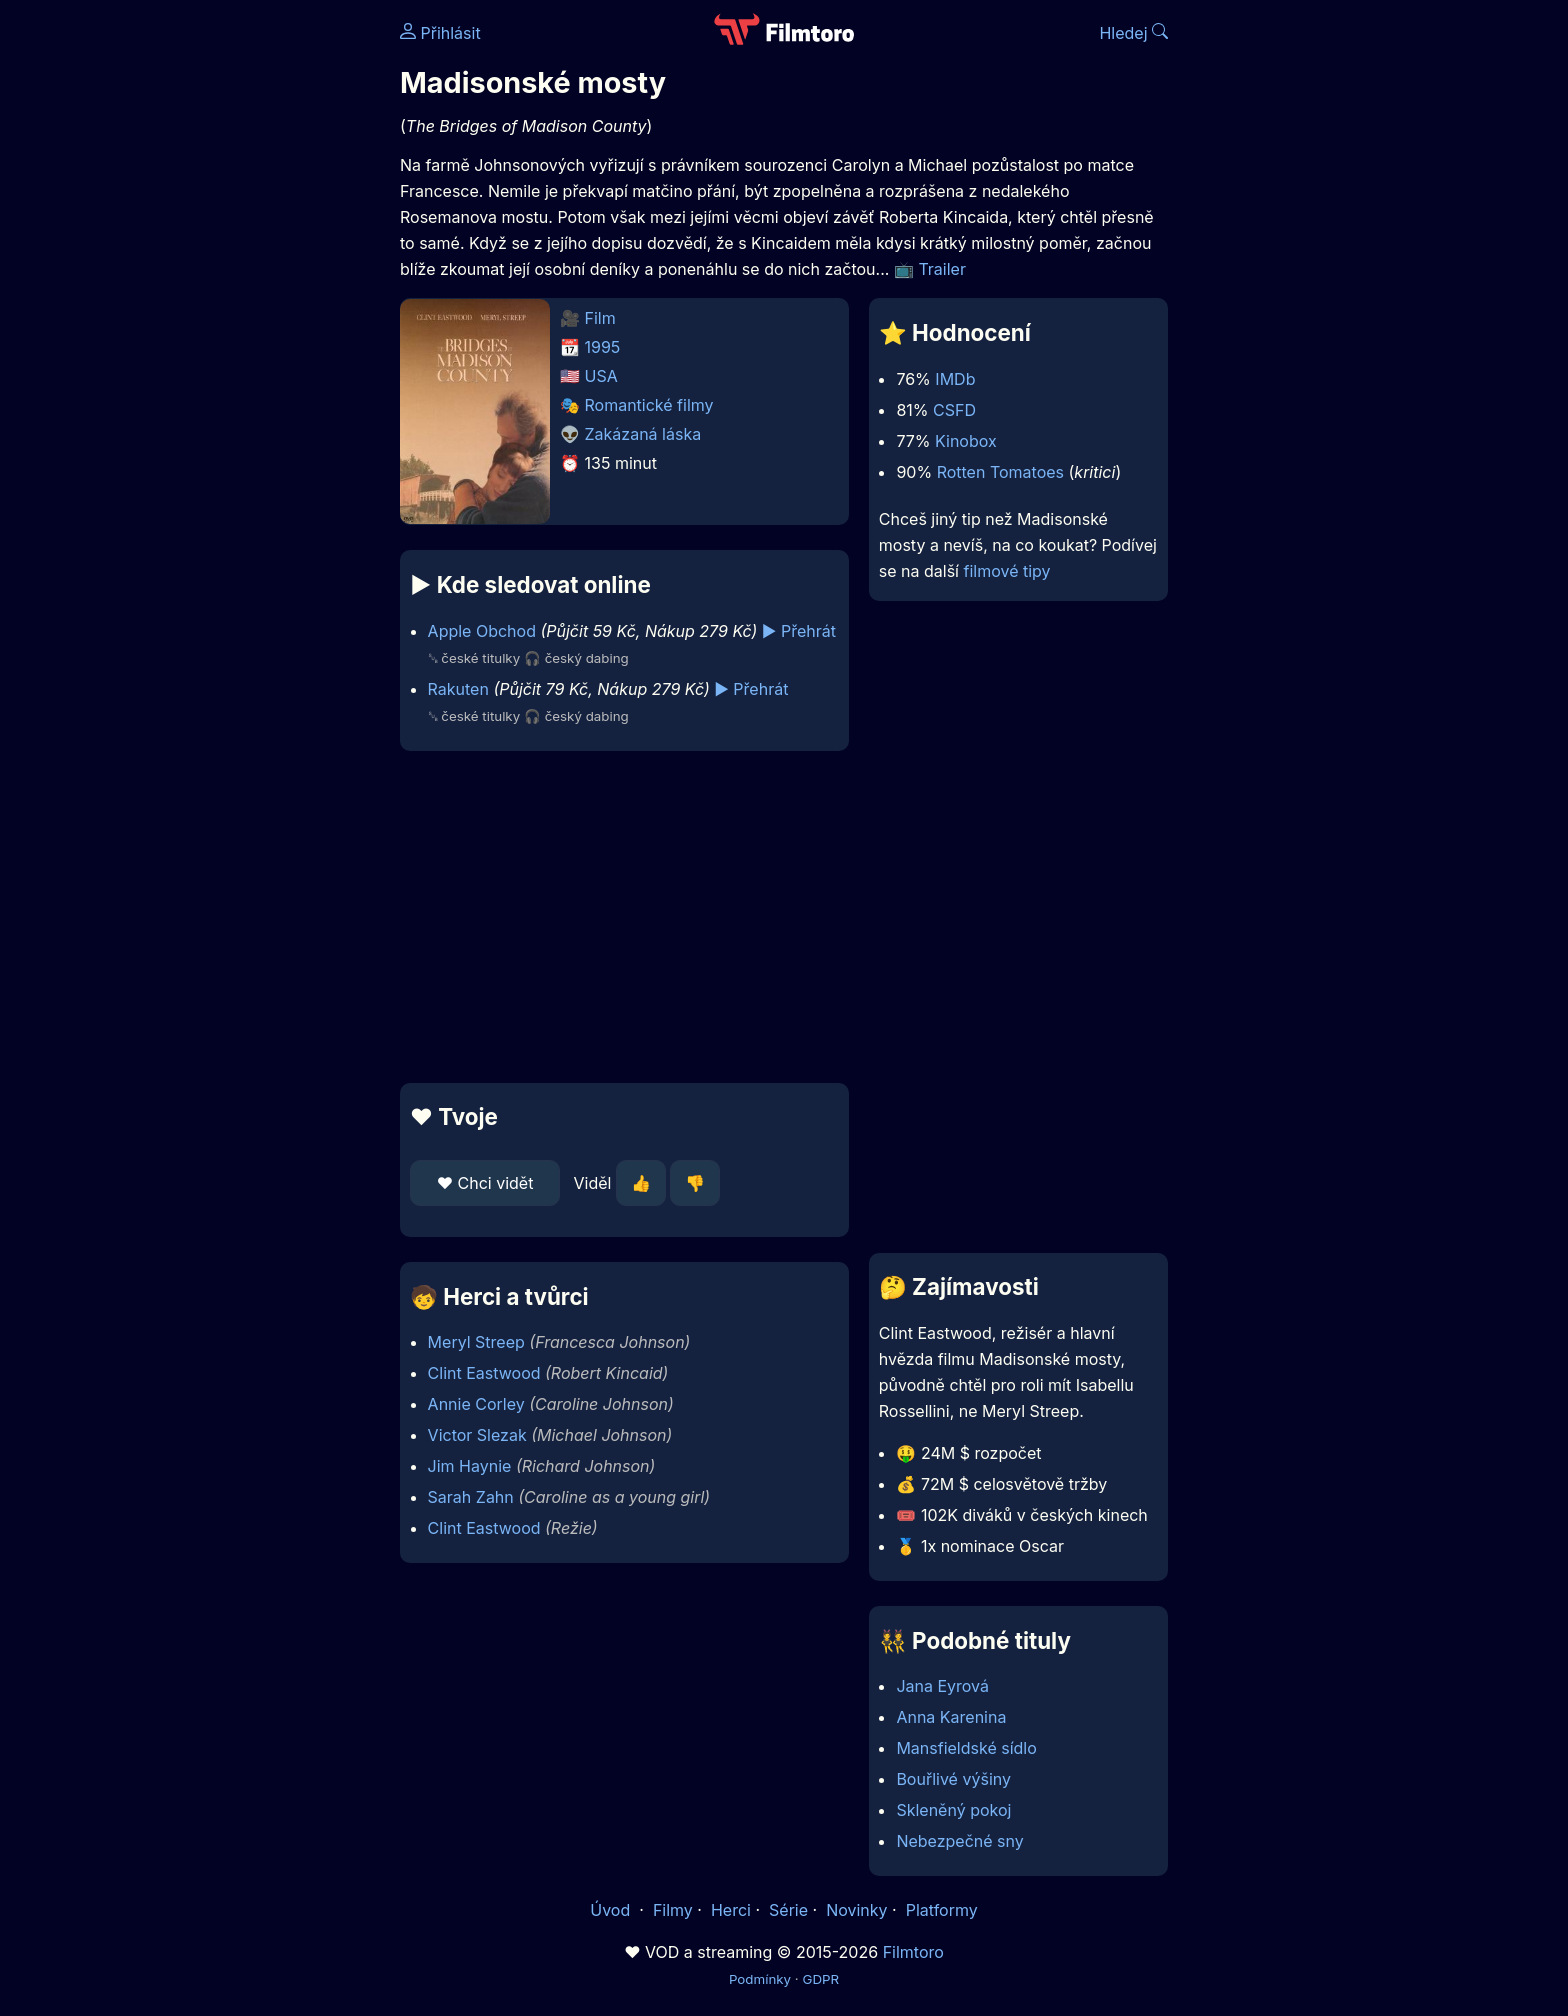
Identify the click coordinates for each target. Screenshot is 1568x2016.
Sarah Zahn (471, 1497)
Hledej (1133, 33)
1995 (603, 347)
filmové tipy (1006, 571)
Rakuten (458, 689)
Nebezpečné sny (959, 1841)
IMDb (955, 379)
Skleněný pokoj (953, 1810)
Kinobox (966, 441)
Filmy (673, 1910)
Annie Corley (476, 1404)
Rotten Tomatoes (1000, 472)
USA (601, 376)
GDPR (820, 1979)
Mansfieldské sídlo (966, 1748)
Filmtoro (913, 1952)
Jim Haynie (470, 1466)
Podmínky (760, 1979)
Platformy (942, 1910)
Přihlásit (440, 33)
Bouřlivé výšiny (953, 1779)
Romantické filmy (649, 405)
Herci (731, 1910)
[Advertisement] (255, 308)
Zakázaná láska (643, 434)
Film (600, 318)
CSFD (954, 410)
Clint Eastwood (484, 1373)
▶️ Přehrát (799, 631)
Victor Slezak (477, 1435)
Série (788, 1910)
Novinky (856, 1910)
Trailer (942, 269)
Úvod (612, 1910)
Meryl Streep (476, 1342)
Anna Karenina (951, 1717)
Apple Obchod (482, 631)
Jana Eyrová (942, 1686)
